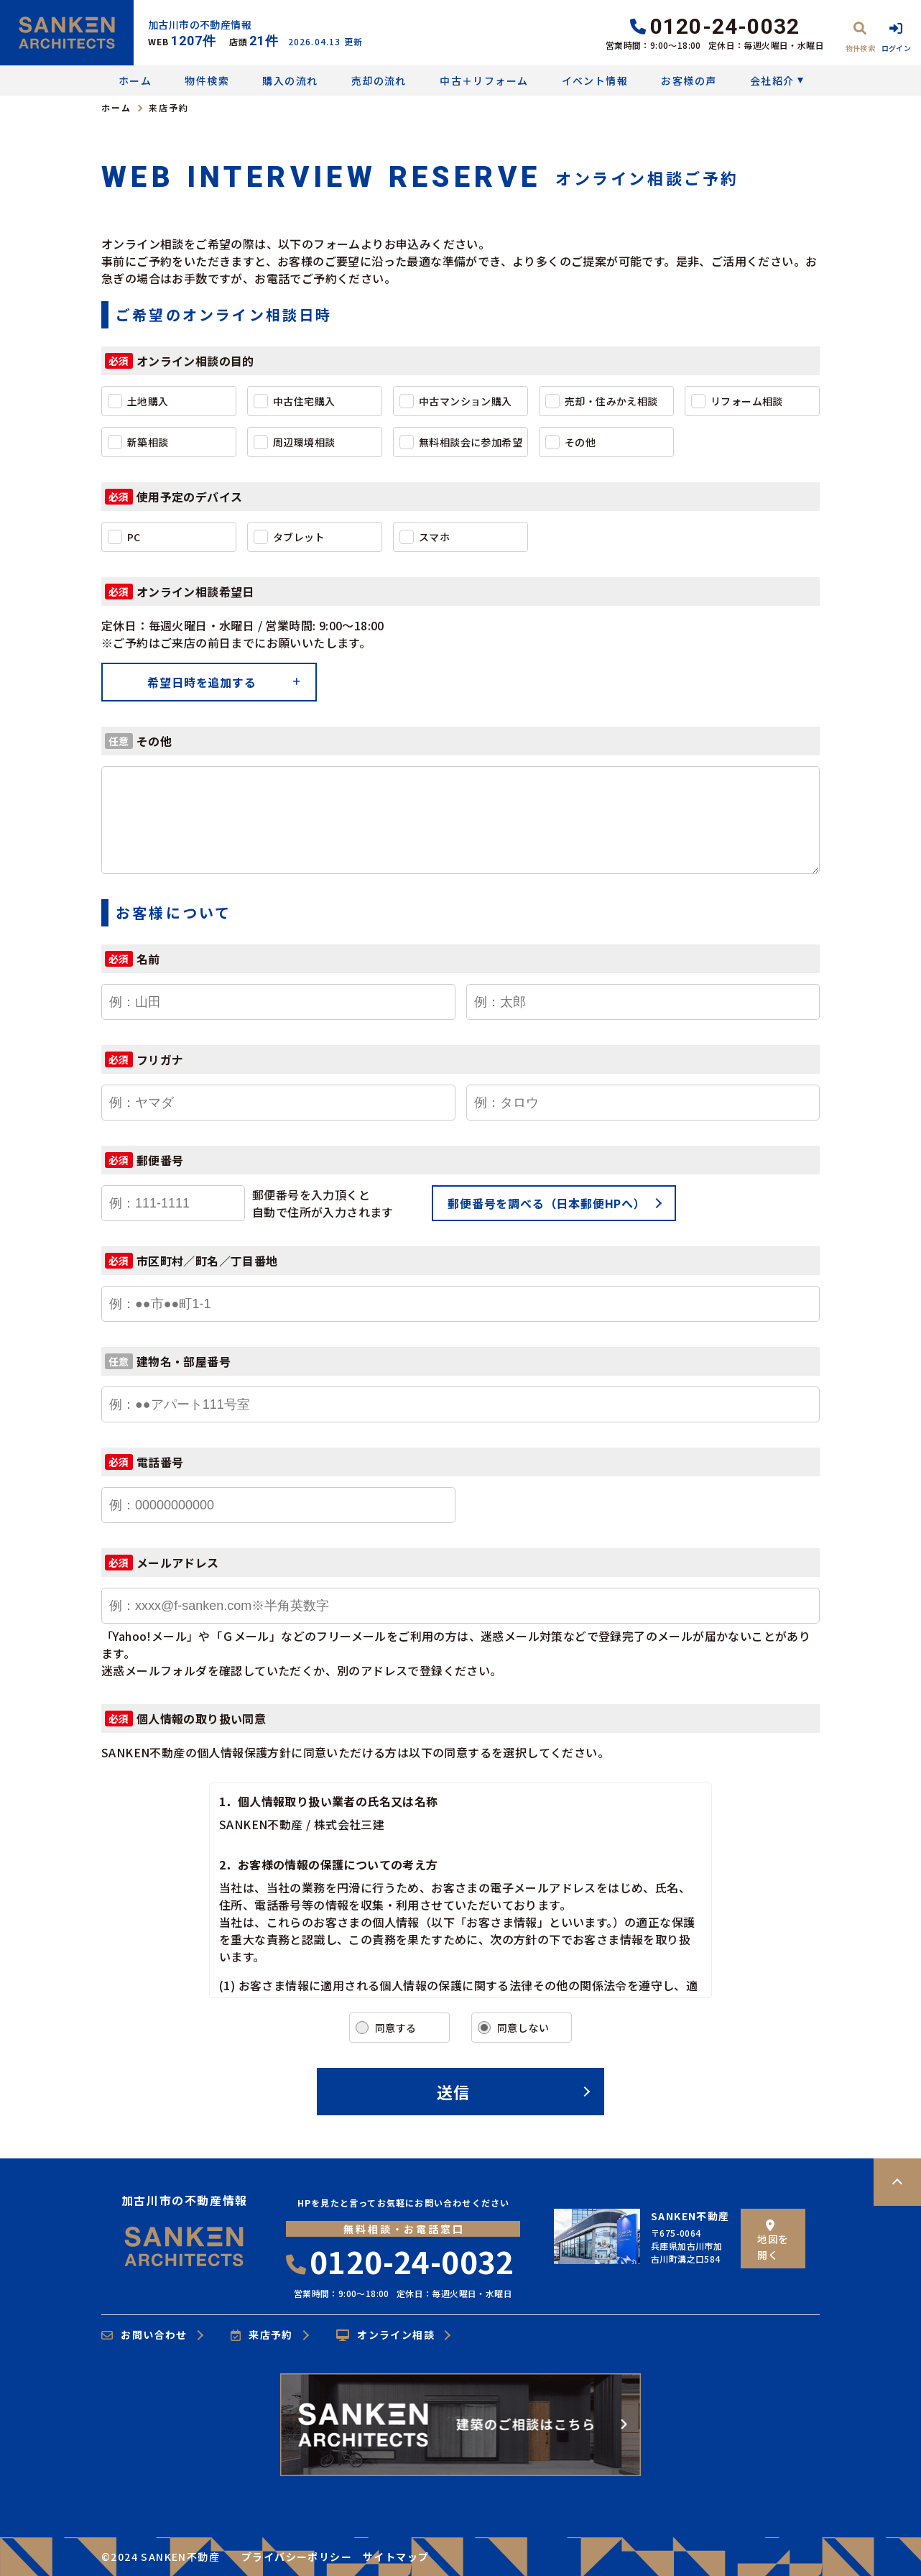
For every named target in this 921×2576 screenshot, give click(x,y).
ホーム (135, 80)
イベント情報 (595, 80)
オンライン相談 (385, 2335)
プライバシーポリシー (296, 2557)
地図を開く (772, 2241)
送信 (453, 2091)
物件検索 (207, 80)
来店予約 (262, 2335)
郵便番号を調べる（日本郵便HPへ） (547, 1203)
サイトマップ (396, 2557)
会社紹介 (772, 80)
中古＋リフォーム (484, 80)
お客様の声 (688, 80)
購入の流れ (290, 80)
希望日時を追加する (201, 682)
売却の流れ (379, 80)
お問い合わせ (144, 2335)
